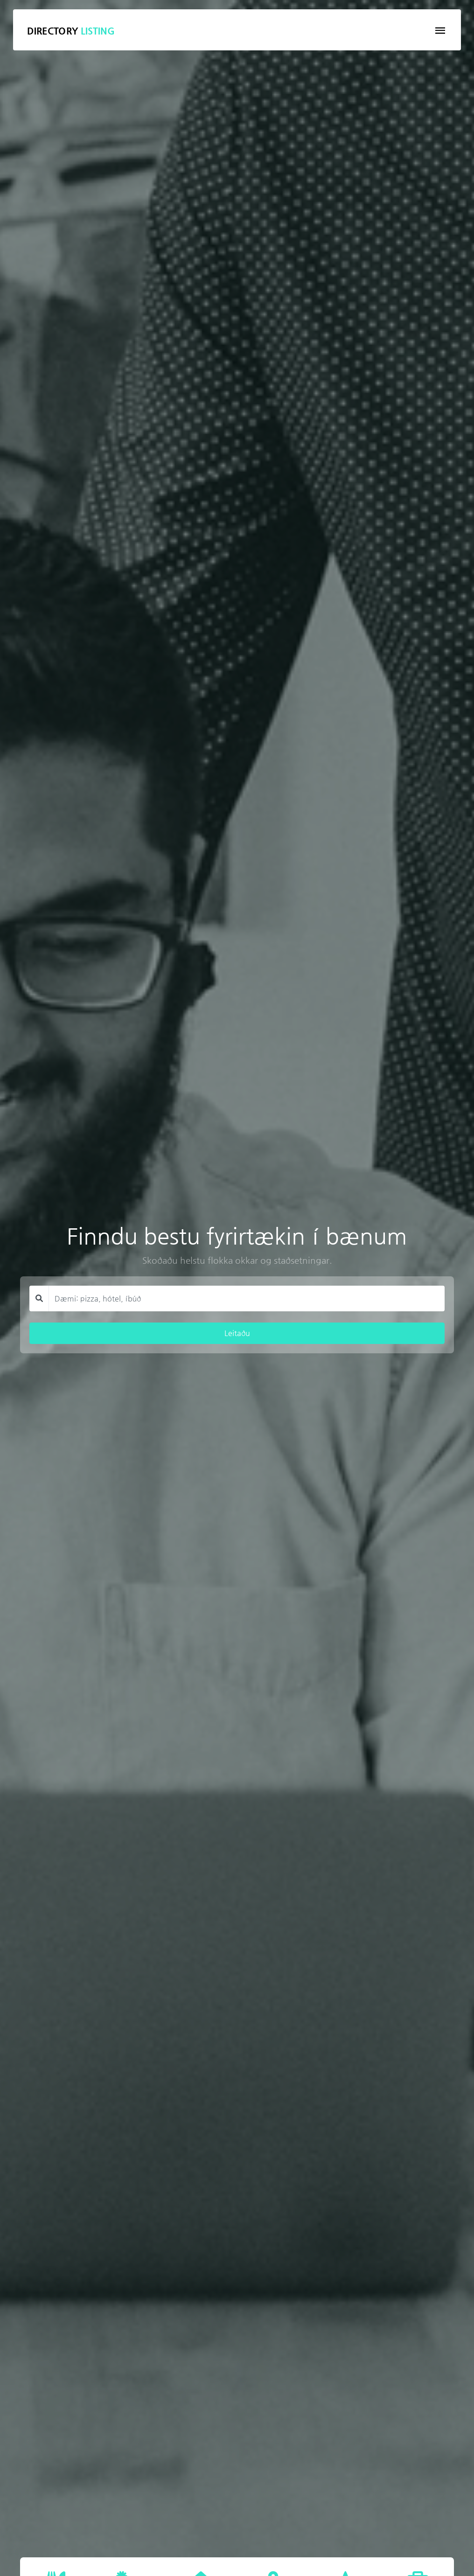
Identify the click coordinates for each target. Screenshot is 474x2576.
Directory (71, 31)
